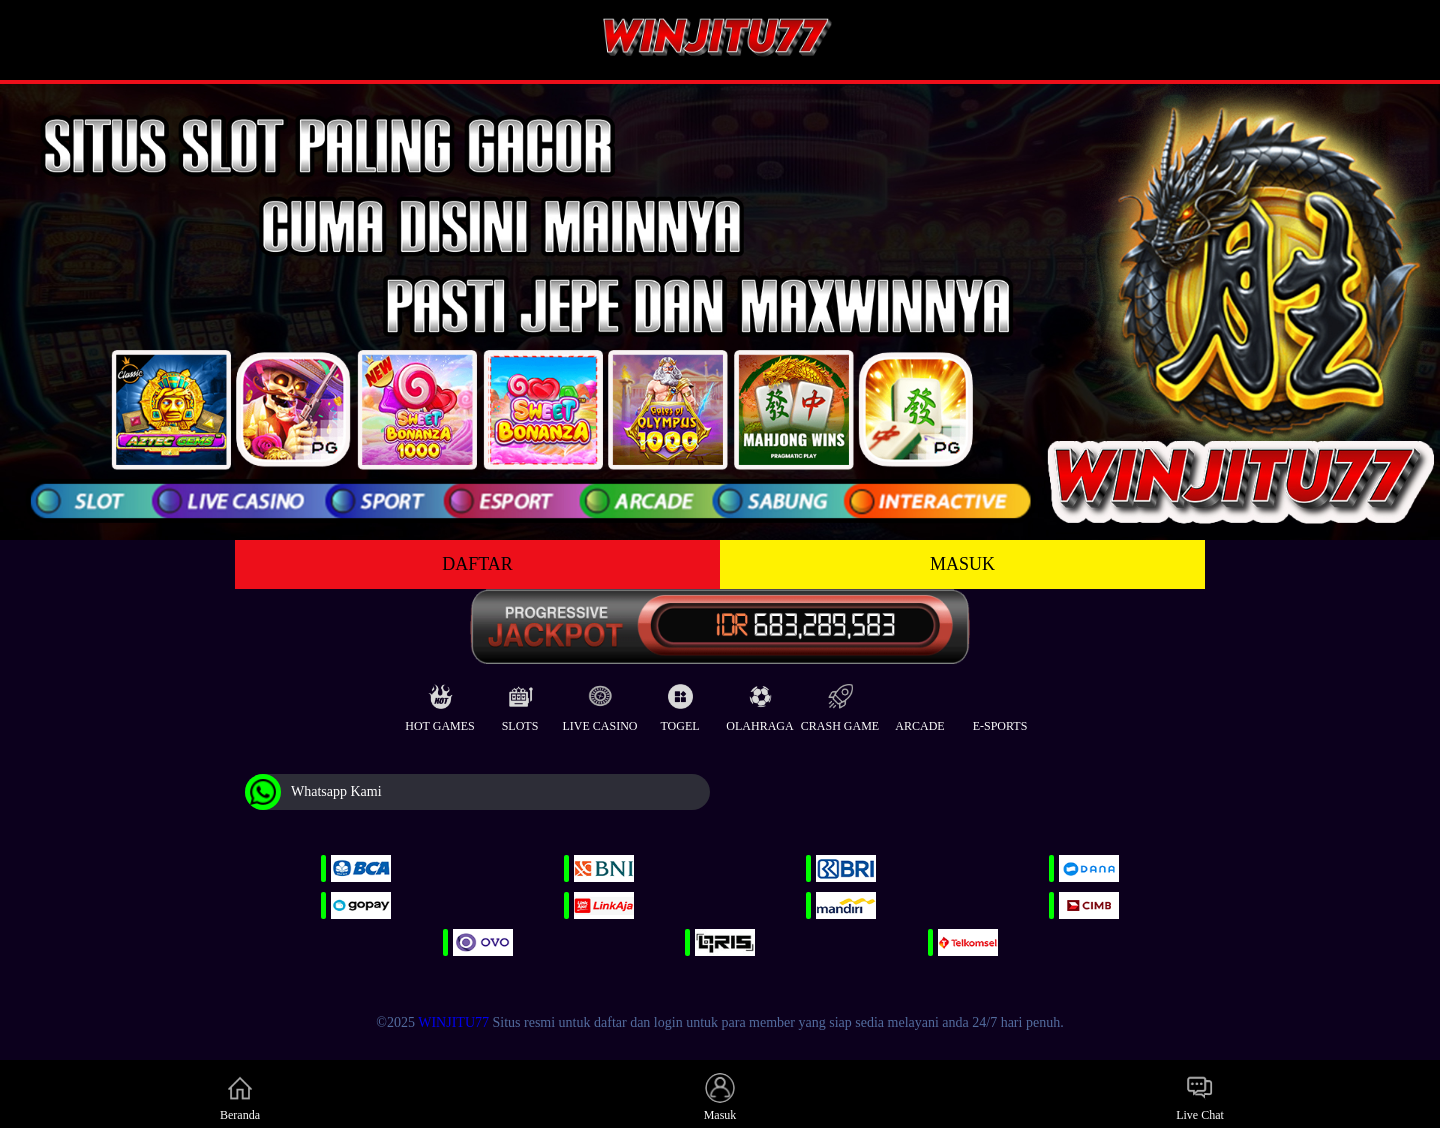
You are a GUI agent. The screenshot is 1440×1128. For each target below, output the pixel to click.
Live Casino (600, 703)
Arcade (919, 703)
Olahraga (759, 703)
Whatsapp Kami (313, 792)
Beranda (240, 1097)
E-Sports (1000, 703)
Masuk (720, 1097)
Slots (520, 703)
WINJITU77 (453, 1022)
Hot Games (439, 703)
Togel (679, 703)
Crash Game (840, 703)
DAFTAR (477, 564)
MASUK (962, 564)
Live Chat (1200, 1097)
